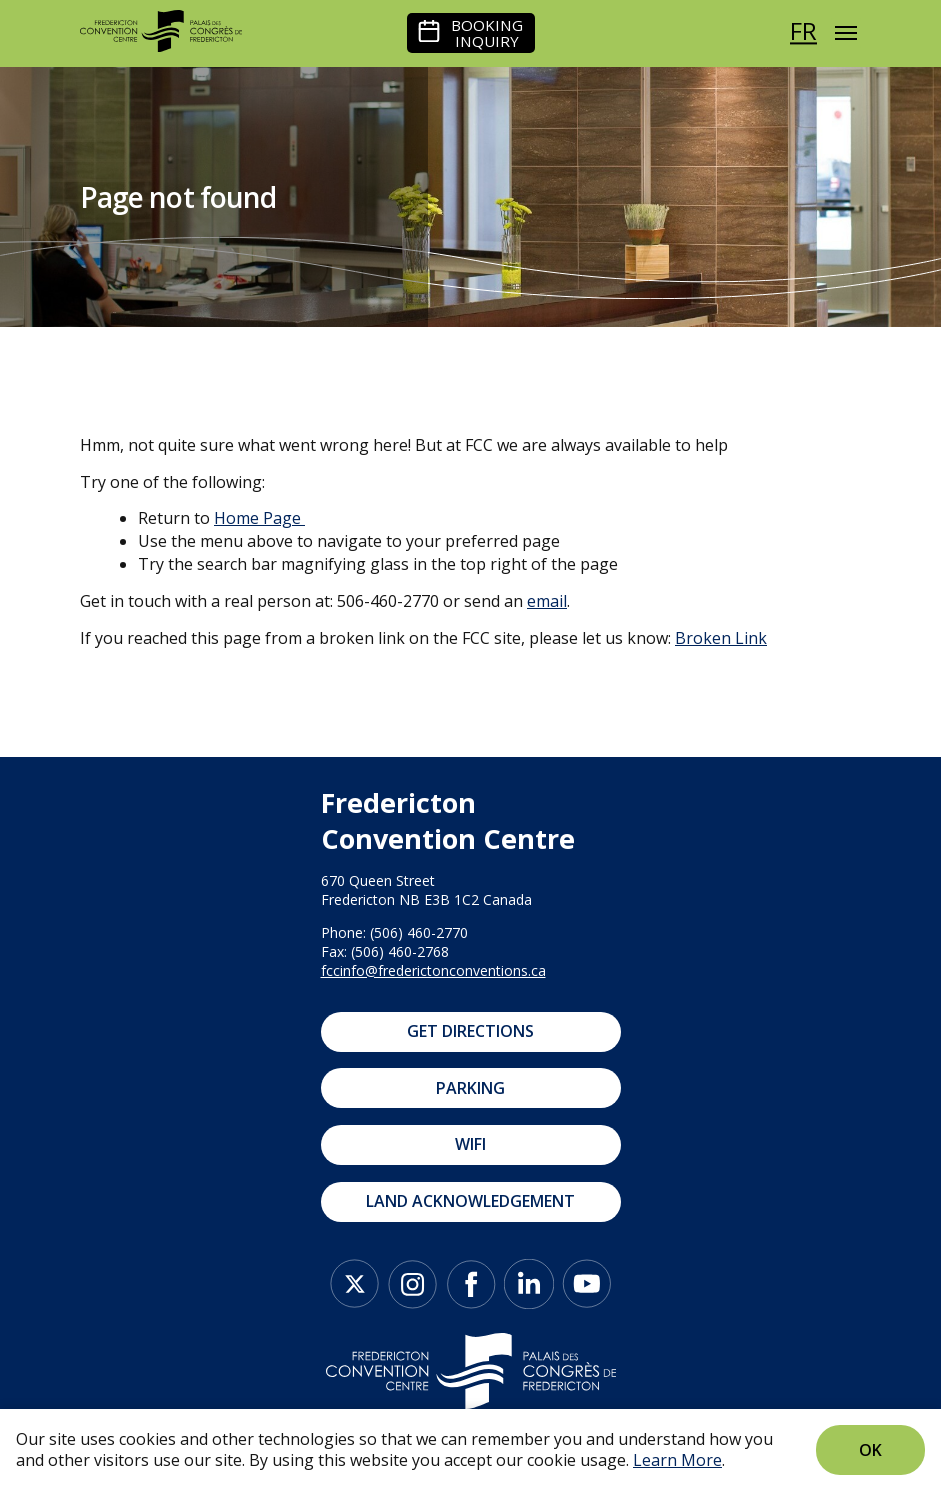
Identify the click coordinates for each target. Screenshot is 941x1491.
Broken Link (721, 638)
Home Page (257, 518)
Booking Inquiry (487, 33)
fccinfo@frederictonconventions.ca (433, 970)
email (547, 601)
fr (803, 30)
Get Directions (470, 1031)
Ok (870, 1450)
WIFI (470, 1144)
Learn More (677, 1460)
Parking (470, 1088)
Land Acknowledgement (470, 1201)
